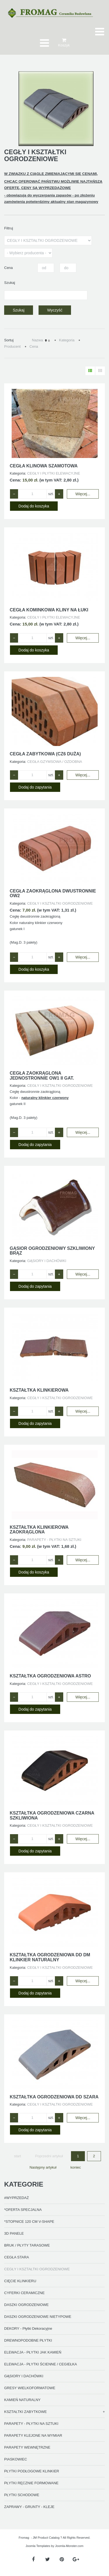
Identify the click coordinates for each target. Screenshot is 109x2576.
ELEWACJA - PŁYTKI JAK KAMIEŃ (32, 2352)
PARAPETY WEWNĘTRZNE (27, 2447)
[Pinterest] (62, 2559)
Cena (33, 346)
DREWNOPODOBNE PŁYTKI (28, 2340)
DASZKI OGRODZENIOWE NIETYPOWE (37, 2317)
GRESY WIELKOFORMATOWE (29, 2388)
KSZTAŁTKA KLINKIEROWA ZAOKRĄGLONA (39, 1530)
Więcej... (82, 494)
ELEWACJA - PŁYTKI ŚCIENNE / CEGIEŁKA (40, 2364)
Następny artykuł (42, 2167)
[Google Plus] (76, 2559)
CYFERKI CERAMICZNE (24, 2293)
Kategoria (67, 340)
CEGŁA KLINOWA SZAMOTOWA (44, 466)
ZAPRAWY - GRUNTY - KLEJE (29, 2507)
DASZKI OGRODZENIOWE (26, 2305)
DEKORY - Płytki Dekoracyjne (28, 2328)
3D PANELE (14, 2233)
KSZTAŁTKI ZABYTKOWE (25, 2412)
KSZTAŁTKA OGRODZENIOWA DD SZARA (54, 2097)
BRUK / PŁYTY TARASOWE (27, 2245)
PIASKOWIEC (15, 2459)
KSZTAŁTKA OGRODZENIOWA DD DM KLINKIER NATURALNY (50, 1957)
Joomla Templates (38, 2546)
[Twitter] (47, 2559)
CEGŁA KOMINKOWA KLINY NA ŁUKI (49, 610)
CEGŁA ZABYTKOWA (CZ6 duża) (45, 754)
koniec (75, 2167)
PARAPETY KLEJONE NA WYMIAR (33, 2435)
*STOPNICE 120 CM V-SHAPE (29, 2221)
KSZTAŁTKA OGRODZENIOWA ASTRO (50, 1676)
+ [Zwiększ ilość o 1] (59, 494)
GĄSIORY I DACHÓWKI (23, 2376)
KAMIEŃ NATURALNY (22, 2400)
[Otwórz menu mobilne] (99, 31)
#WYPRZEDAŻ (16, 2198)
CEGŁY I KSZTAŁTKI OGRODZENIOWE (37, 2269)
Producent (12, 346)
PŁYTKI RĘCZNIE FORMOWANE (31, 2483)
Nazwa (37, 340)
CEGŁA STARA (16, 2257)
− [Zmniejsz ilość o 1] (14, 494)
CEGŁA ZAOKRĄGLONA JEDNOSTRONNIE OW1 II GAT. (42, 1075)
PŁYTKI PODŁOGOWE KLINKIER (31, 2471)
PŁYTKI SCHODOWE (21, 2495)
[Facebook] (33, 2559)
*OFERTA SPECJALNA (23, 2210)
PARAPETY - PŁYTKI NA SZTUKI (31, 2423)
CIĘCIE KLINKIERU (20, 2281)
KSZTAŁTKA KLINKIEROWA (39, 1390)
